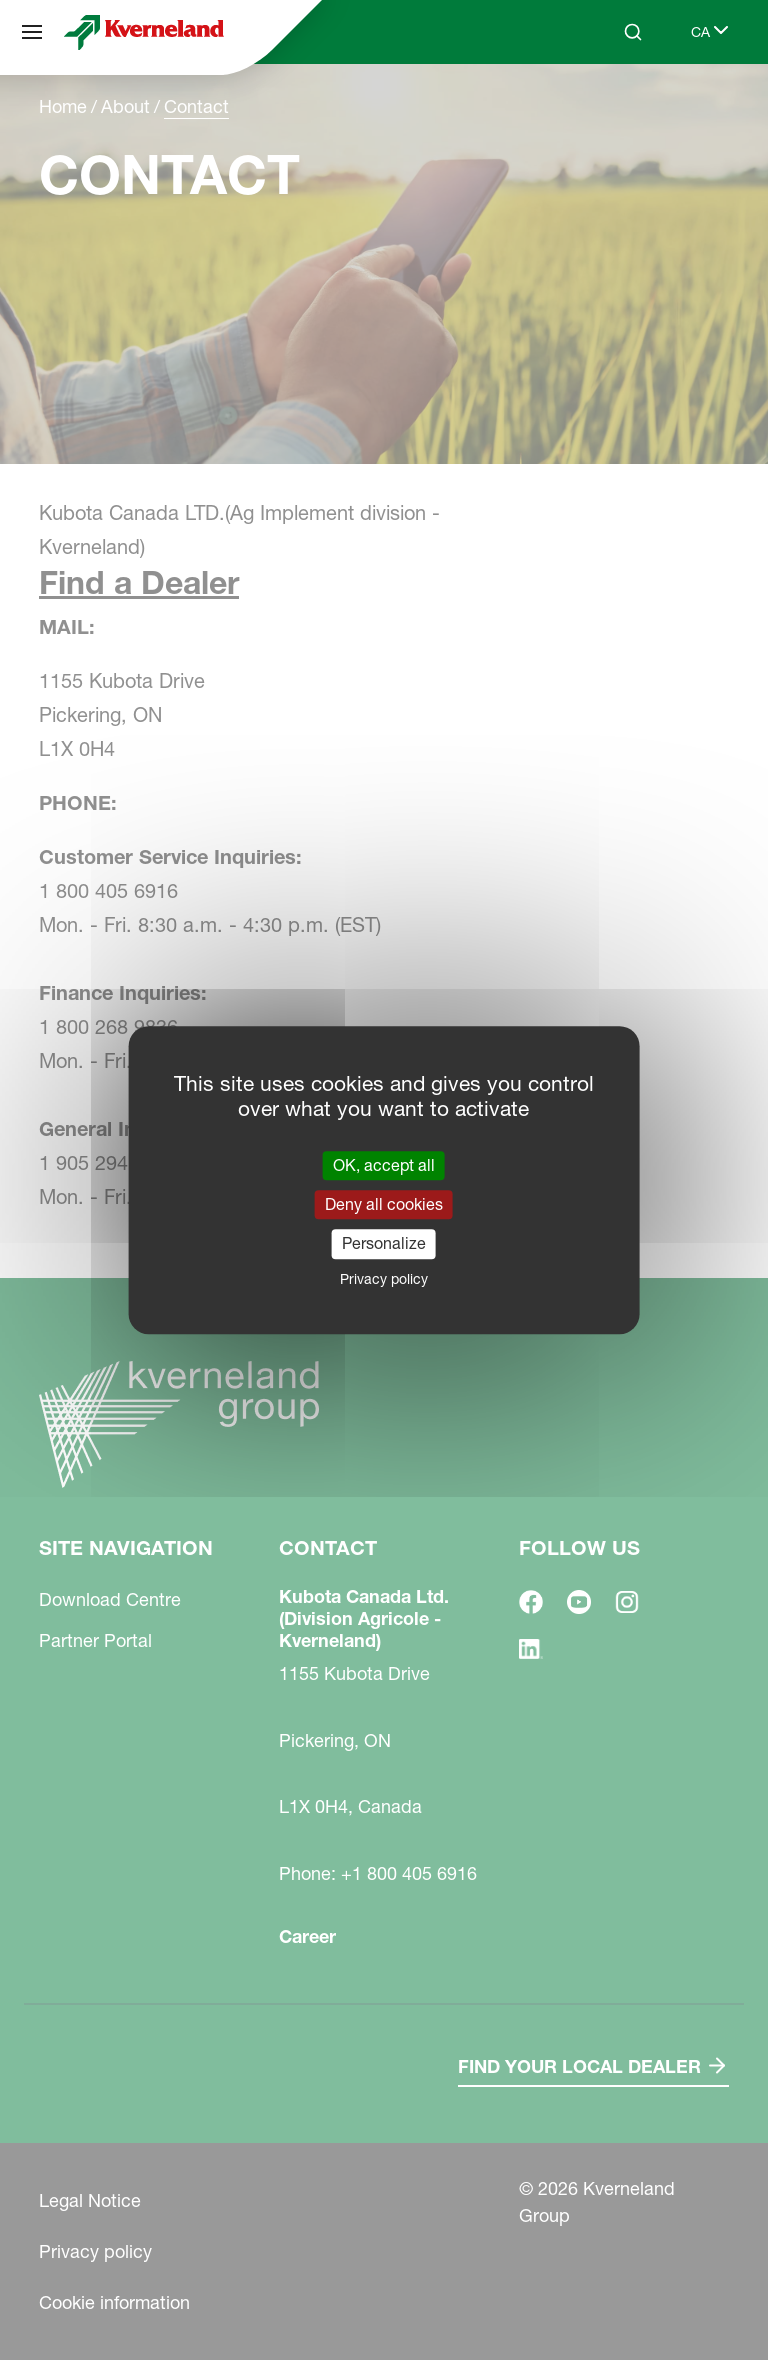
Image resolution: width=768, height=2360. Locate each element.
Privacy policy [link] (384, 1279)
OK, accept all (384, 1165)
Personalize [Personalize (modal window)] (384, 1244)
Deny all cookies (384, 1204)
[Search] (633, 32)
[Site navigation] (32, 32)
